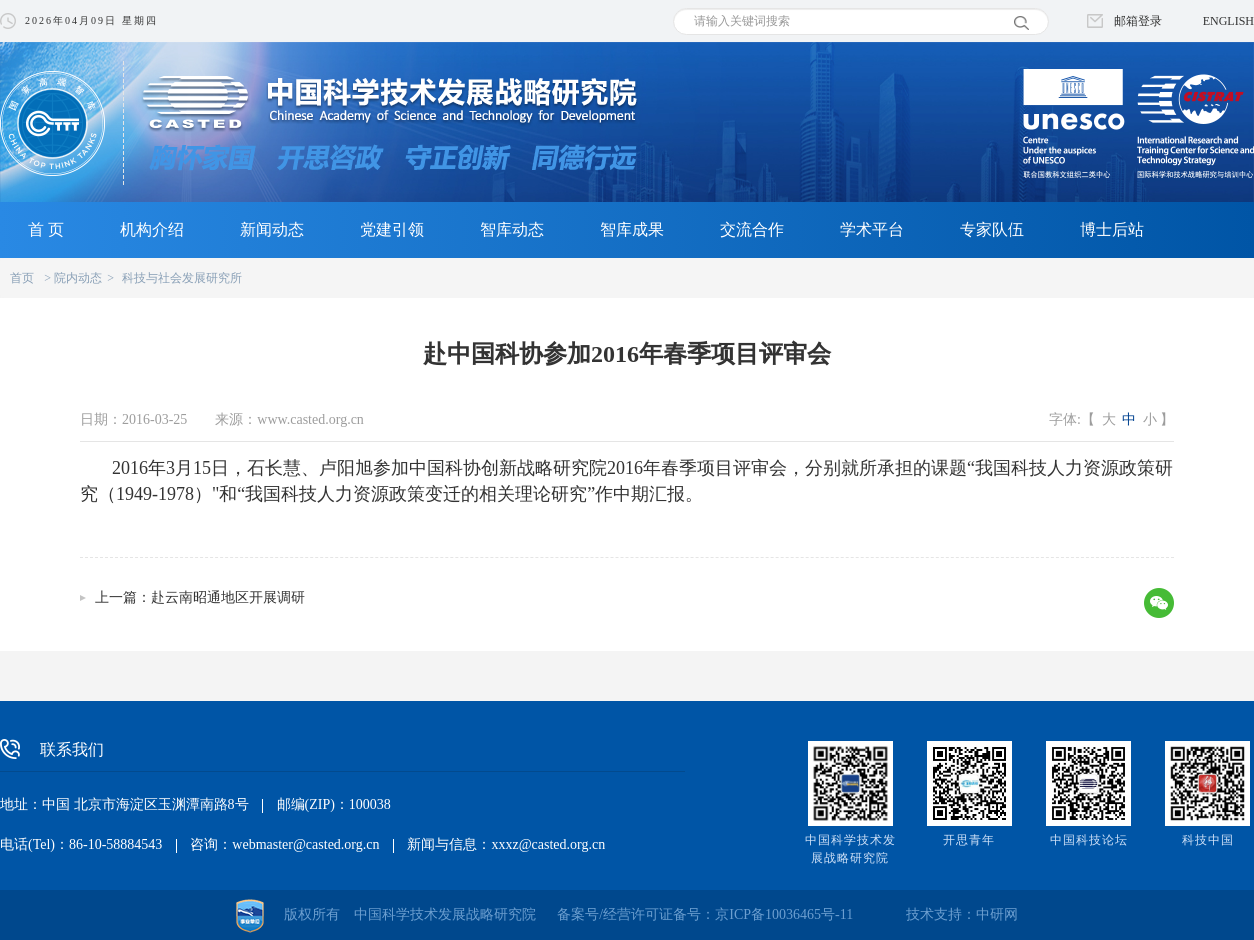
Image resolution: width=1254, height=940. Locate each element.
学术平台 (872, 229)
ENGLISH (1228, 21)
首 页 (46, 229)
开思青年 (969, 840)
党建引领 (392, 229)
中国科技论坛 (1089, 840)
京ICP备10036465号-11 (784, 914)
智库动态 (512, 229)
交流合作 (752, 229)
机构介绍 (152, 229)
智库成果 (632, 229)
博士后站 (1112, 229)
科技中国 (1208, 840)
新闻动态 (272, 229)
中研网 (997, 914)
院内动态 (78, 278)
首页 (22, 278)
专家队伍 (992, 229)
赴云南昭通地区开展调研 (228, 597)
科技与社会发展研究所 (182, 278)
